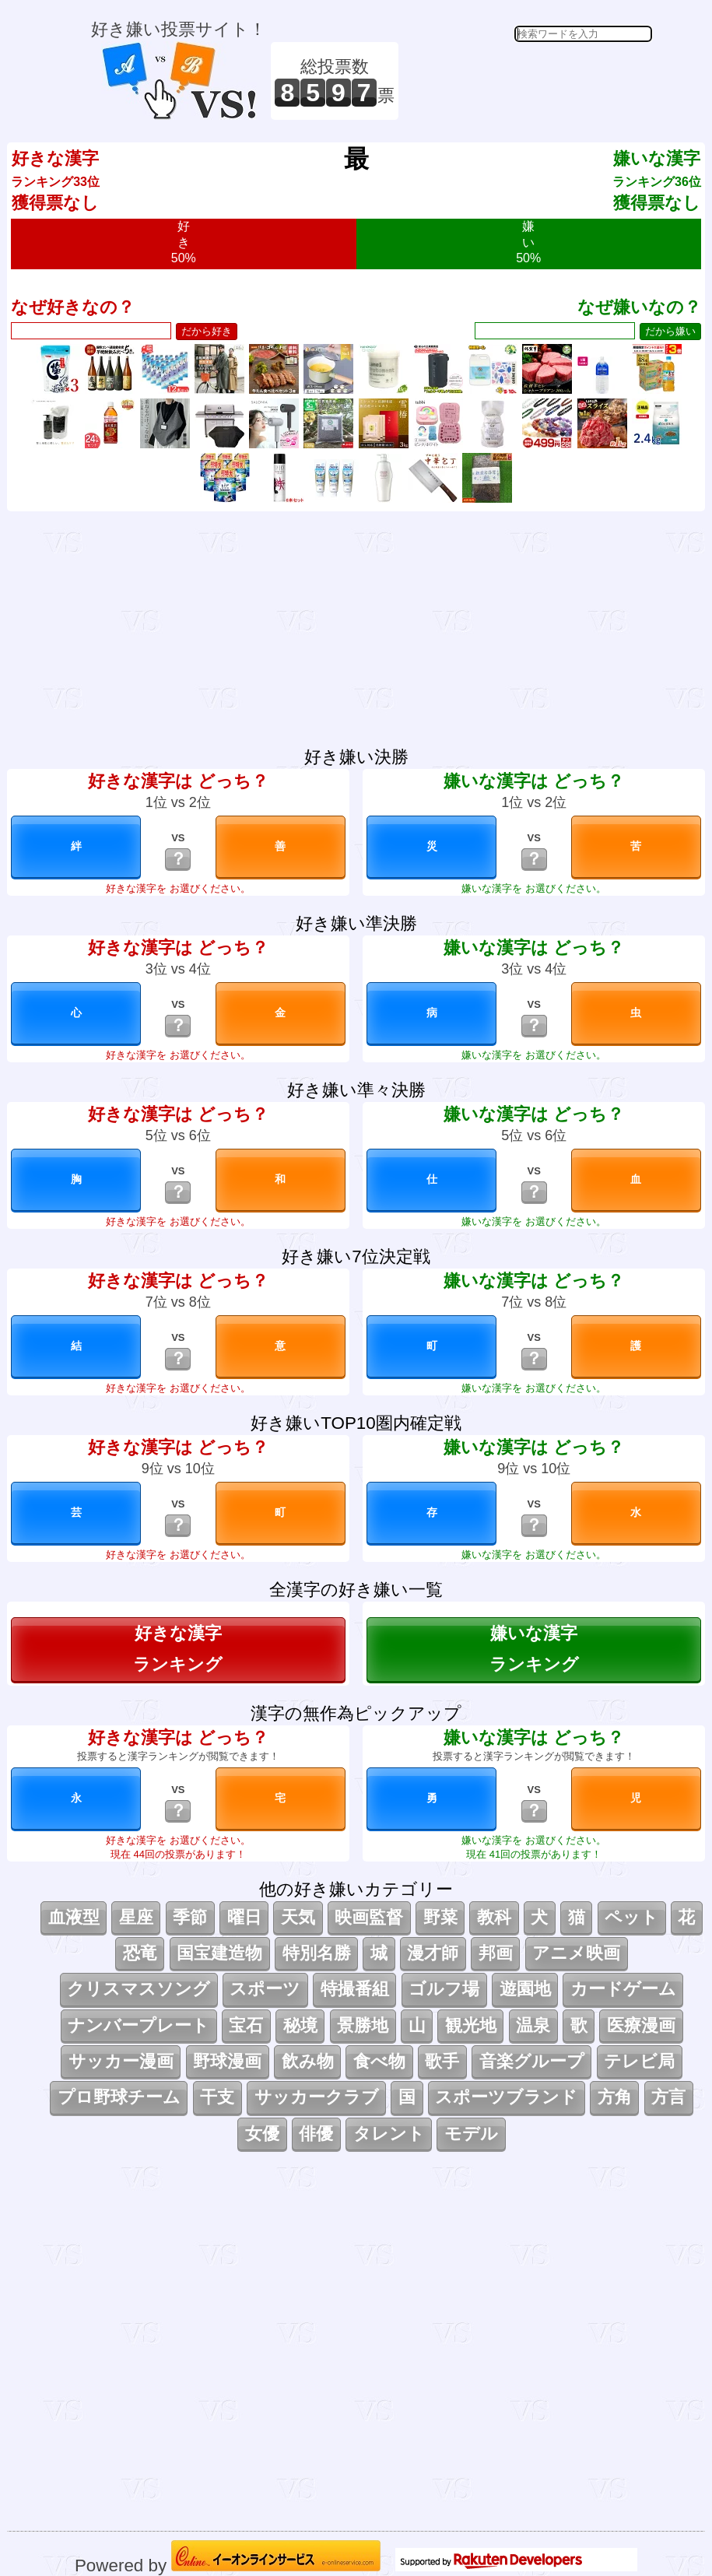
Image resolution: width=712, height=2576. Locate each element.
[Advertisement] (527, 81)
